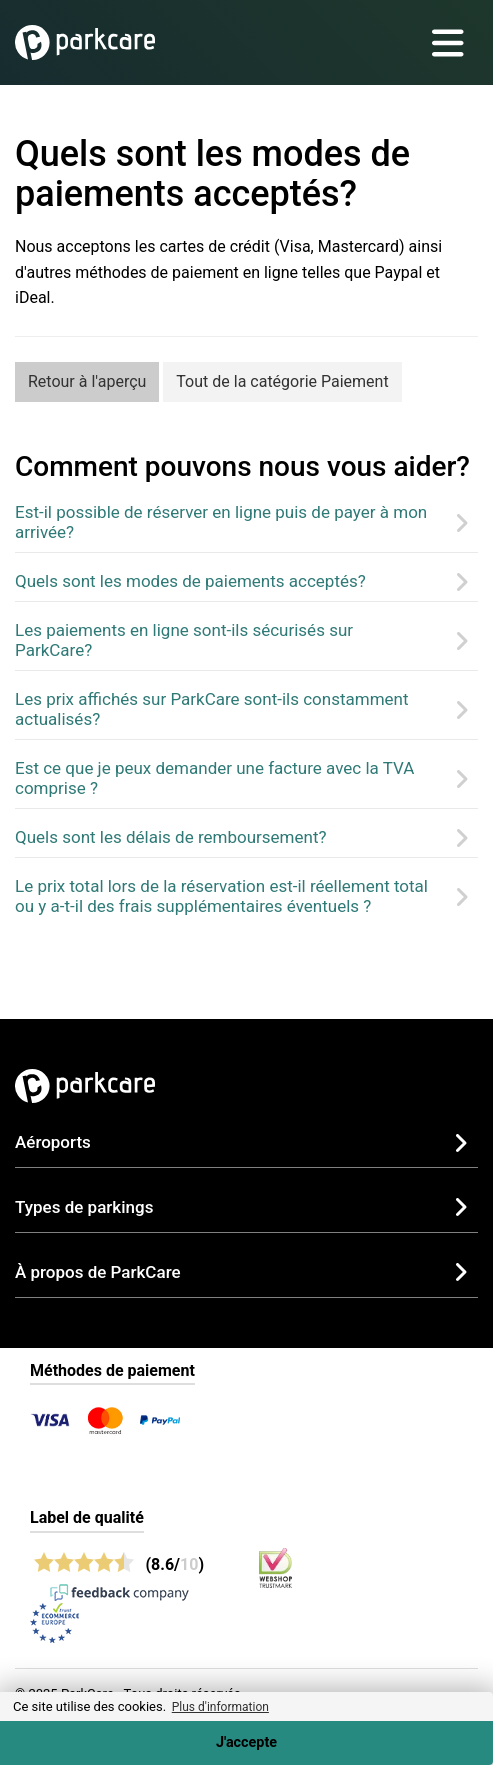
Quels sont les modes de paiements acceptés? (190, 581)
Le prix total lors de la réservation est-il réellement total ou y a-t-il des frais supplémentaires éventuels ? (221, 896)
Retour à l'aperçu (87, 381)
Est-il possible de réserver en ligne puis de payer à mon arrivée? (221, 522)
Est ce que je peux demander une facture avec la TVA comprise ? (214, 778)
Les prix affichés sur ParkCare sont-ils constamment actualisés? (212, 709)
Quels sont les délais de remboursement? (171, 837)
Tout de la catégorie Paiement (282, 381)
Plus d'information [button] (220, 1707)
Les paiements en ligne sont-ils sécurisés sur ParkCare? (184, 640)
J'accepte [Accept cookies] (246, 1742)
